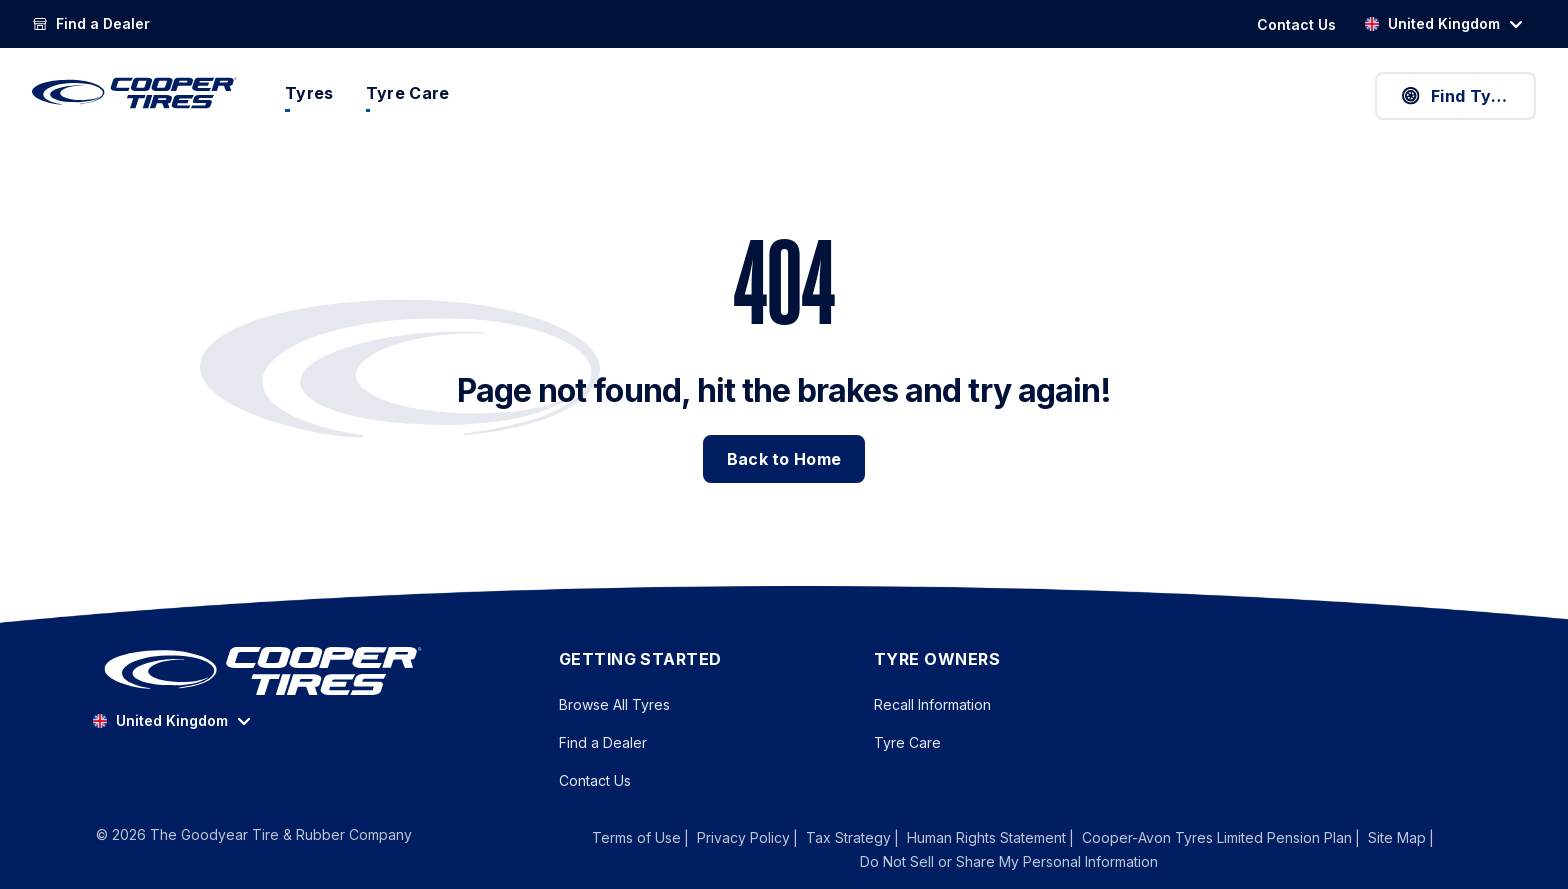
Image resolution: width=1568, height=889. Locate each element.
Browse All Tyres (614, 704)
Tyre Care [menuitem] (408, 93)
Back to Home (784, 459)
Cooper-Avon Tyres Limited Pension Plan (1217, 837)
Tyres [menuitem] (309, 93)
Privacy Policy (743, 837)
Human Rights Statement (986, 837)
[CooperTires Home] (134, 93)
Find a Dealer (603, 742)
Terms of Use (636, 837)
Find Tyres (1458, 96)
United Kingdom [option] (1432, 23)
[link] (91, 24)
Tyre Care (907, 742)
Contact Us (595, 780)
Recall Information (932, 704)
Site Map (1397, 837)
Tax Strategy (848, 837)
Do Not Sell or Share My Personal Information (1009, 861)
